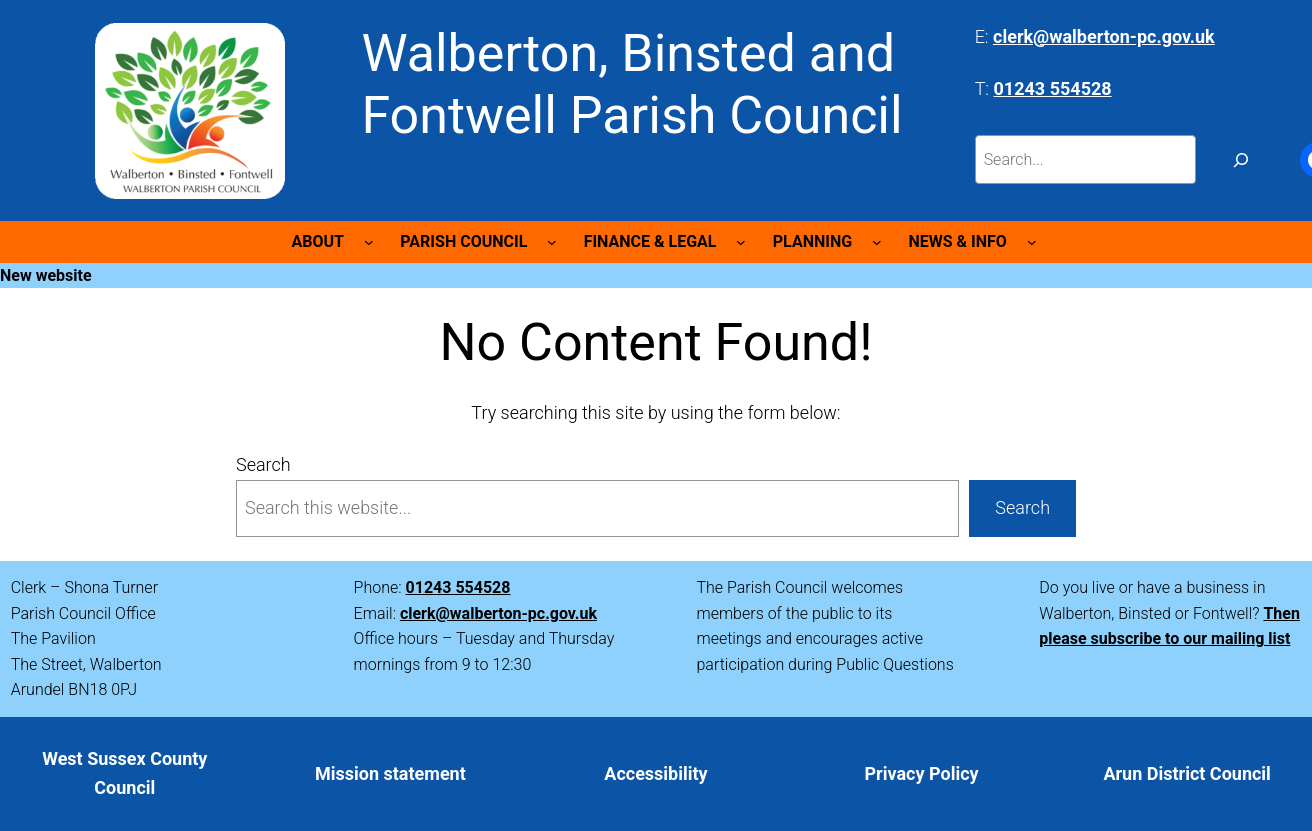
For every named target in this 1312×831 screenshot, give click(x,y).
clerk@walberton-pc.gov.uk (498, 613)
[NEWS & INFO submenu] (1032, 242)
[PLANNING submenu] (877, 242)
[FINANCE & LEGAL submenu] (741, 242)
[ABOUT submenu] (369, 242)
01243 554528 (458, 587)
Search (263, 464)
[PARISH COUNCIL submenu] (552, 242)
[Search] (1241, 159)
